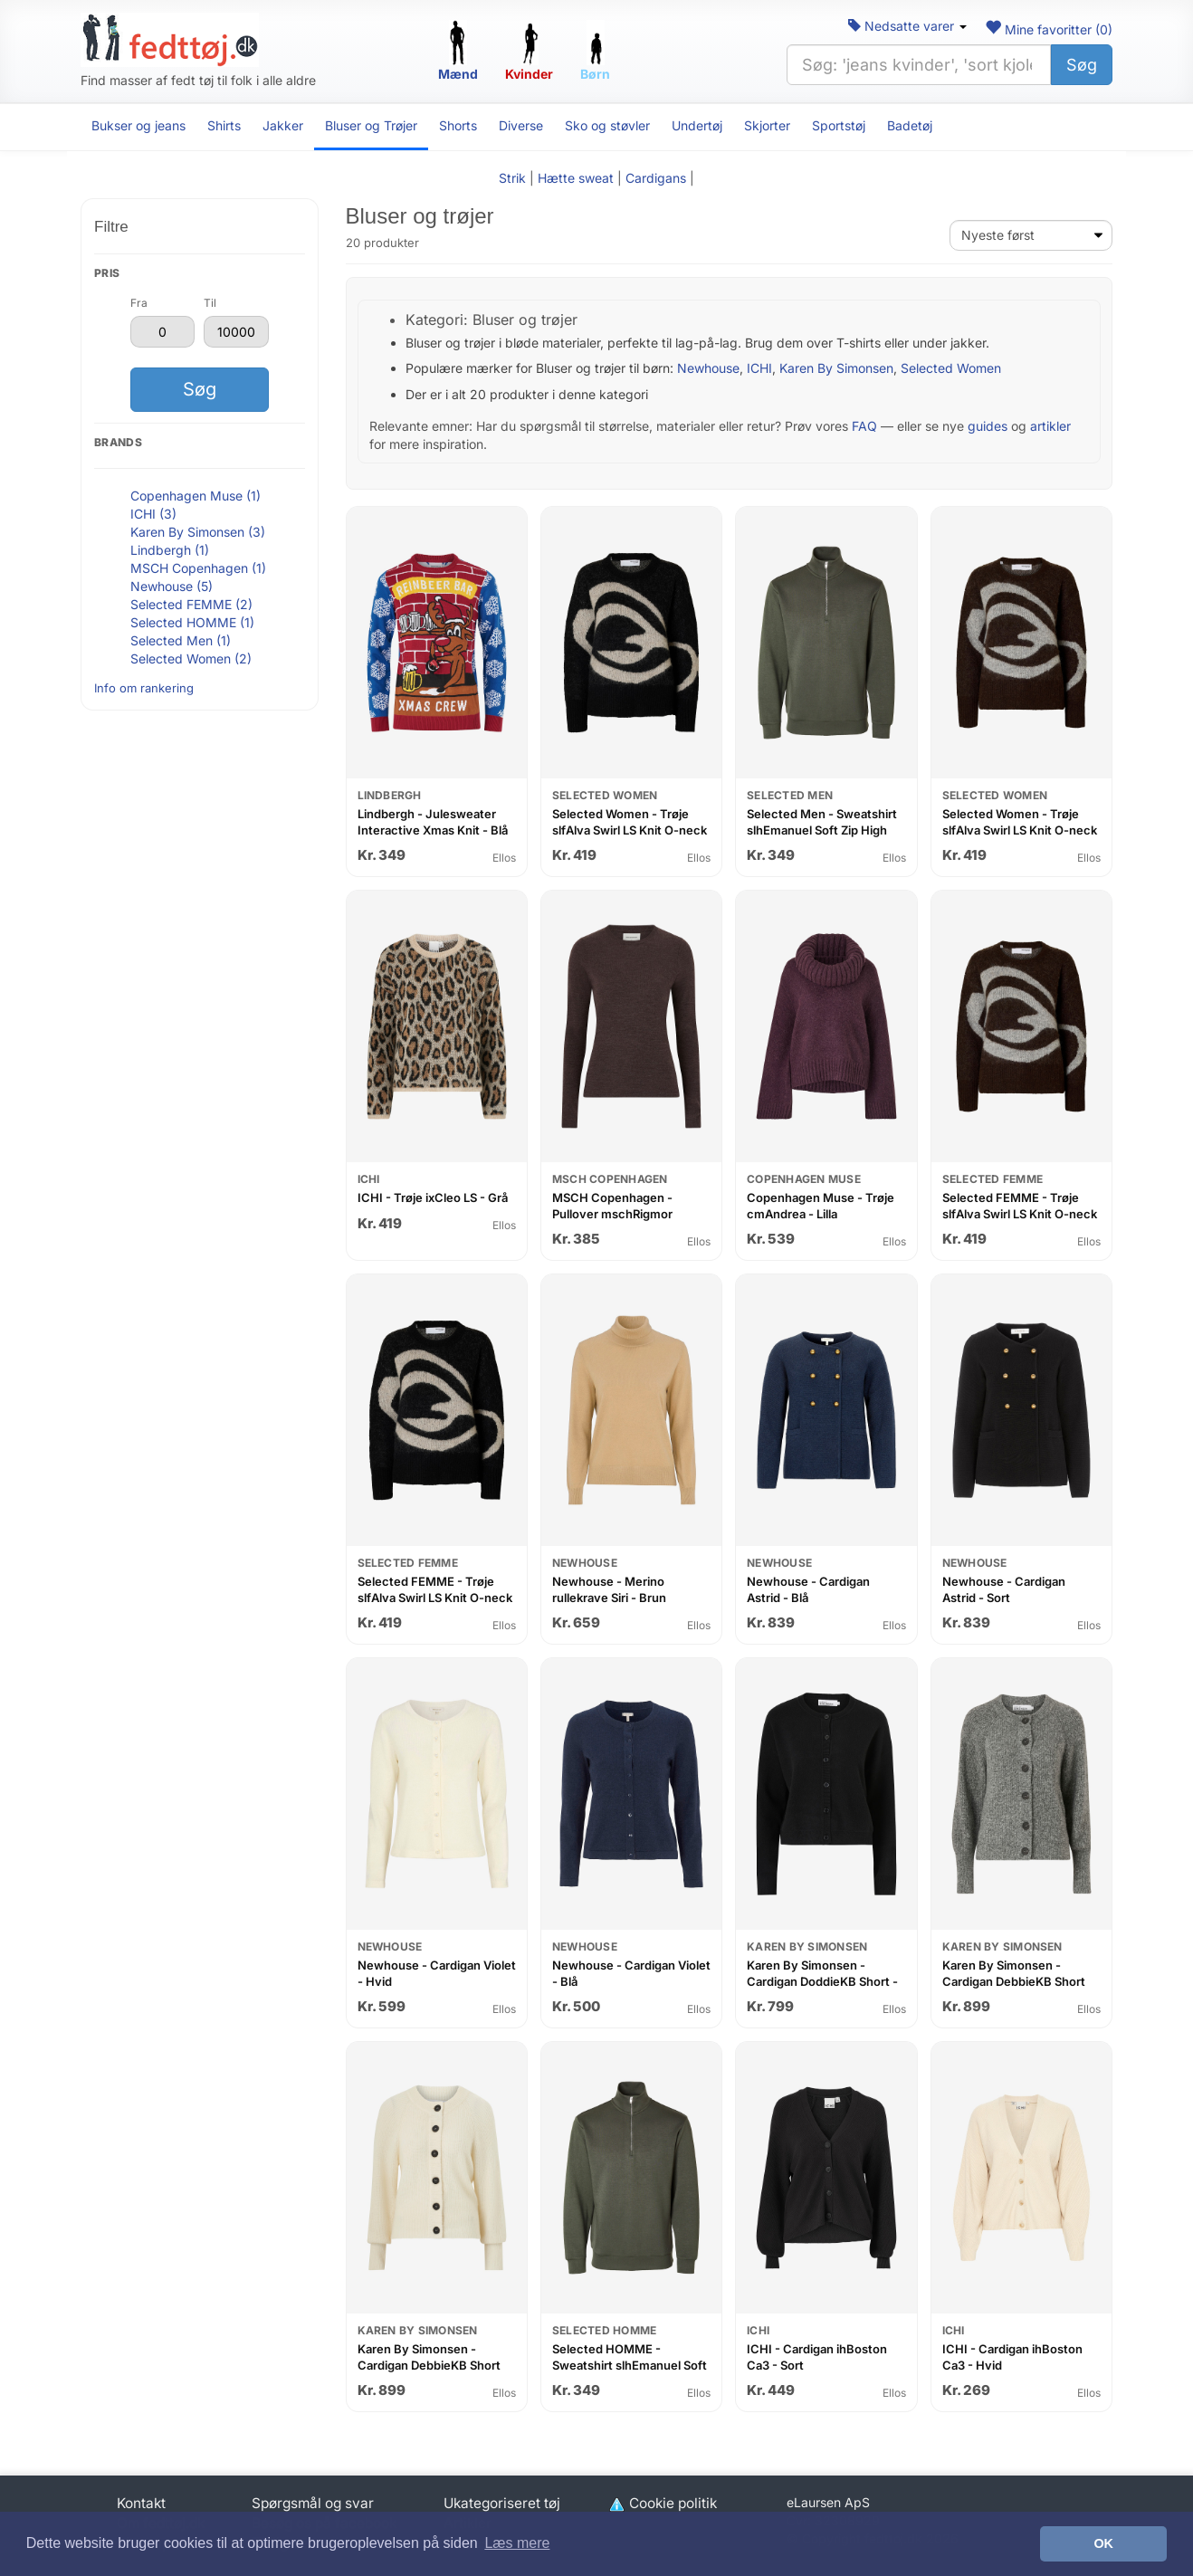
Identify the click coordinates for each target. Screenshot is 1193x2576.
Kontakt (141, 2503)
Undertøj (697, 125)
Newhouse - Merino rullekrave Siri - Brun (609, 1589)
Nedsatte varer (907, 25)
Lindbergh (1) (169, 550)
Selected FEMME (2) (191, 604)
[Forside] (170, 40)
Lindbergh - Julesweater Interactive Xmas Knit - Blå (433, 821)
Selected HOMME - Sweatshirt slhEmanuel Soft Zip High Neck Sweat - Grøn (630, 2365)
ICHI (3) (153, 513)
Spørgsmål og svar (313, 2503)
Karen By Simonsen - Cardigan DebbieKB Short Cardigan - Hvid (429, 2365)
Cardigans (655, 178)
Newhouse (708, 368)
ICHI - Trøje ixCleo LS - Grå (433, 1197)
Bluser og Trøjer (371, 125)
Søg (1081, 64)
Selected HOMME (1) (192, 622)
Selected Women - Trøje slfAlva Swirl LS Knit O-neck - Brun (1019, 829)
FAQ (864, 426)
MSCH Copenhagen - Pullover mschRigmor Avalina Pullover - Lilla (612, 1213)
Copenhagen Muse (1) (195, 495)
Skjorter (767, 125)
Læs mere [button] (516, 2543)
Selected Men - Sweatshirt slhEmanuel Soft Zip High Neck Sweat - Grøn (822, 829)
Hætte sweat (576, 178)
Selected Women (951, 368)
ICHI (759, 368)
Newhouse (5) (171, 586)
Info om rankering (144, 688)
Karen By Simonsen (836, 368)
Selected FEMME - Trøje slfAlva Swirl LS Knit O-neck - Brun (1019, 1213)
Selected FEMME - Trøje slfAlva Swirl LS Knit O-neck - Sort (435, 1597)
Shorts (458, 125)
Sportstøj (838, 125)
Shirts (224, 125)
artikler (1050, 426)
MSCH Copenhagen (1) (198, 568)
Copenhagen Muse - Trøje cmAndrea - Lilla (820, 1205)
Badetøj (909, 125)
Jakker (282, 125)
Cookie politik (662, 2503)
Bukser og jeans (138, 125)
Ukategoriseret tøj (502, 2503)
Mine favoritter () (1048, 29)
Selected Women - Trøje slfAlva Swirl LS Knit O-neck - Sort (629, 829)
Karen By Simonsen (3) (197, 531)
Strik (512, 178)
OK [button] (1103, 2543)
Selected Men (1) (180, 640)
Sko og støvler (607, 125)
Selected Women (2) (191, 658)
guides (987, 426)
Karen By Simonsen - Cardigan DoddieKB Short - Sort (822, 1981)
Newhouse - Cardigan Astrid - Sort (1003, 1589)
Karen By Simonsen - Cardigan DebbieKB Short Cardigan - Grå (1013, 1981)
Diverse (521, 125)
